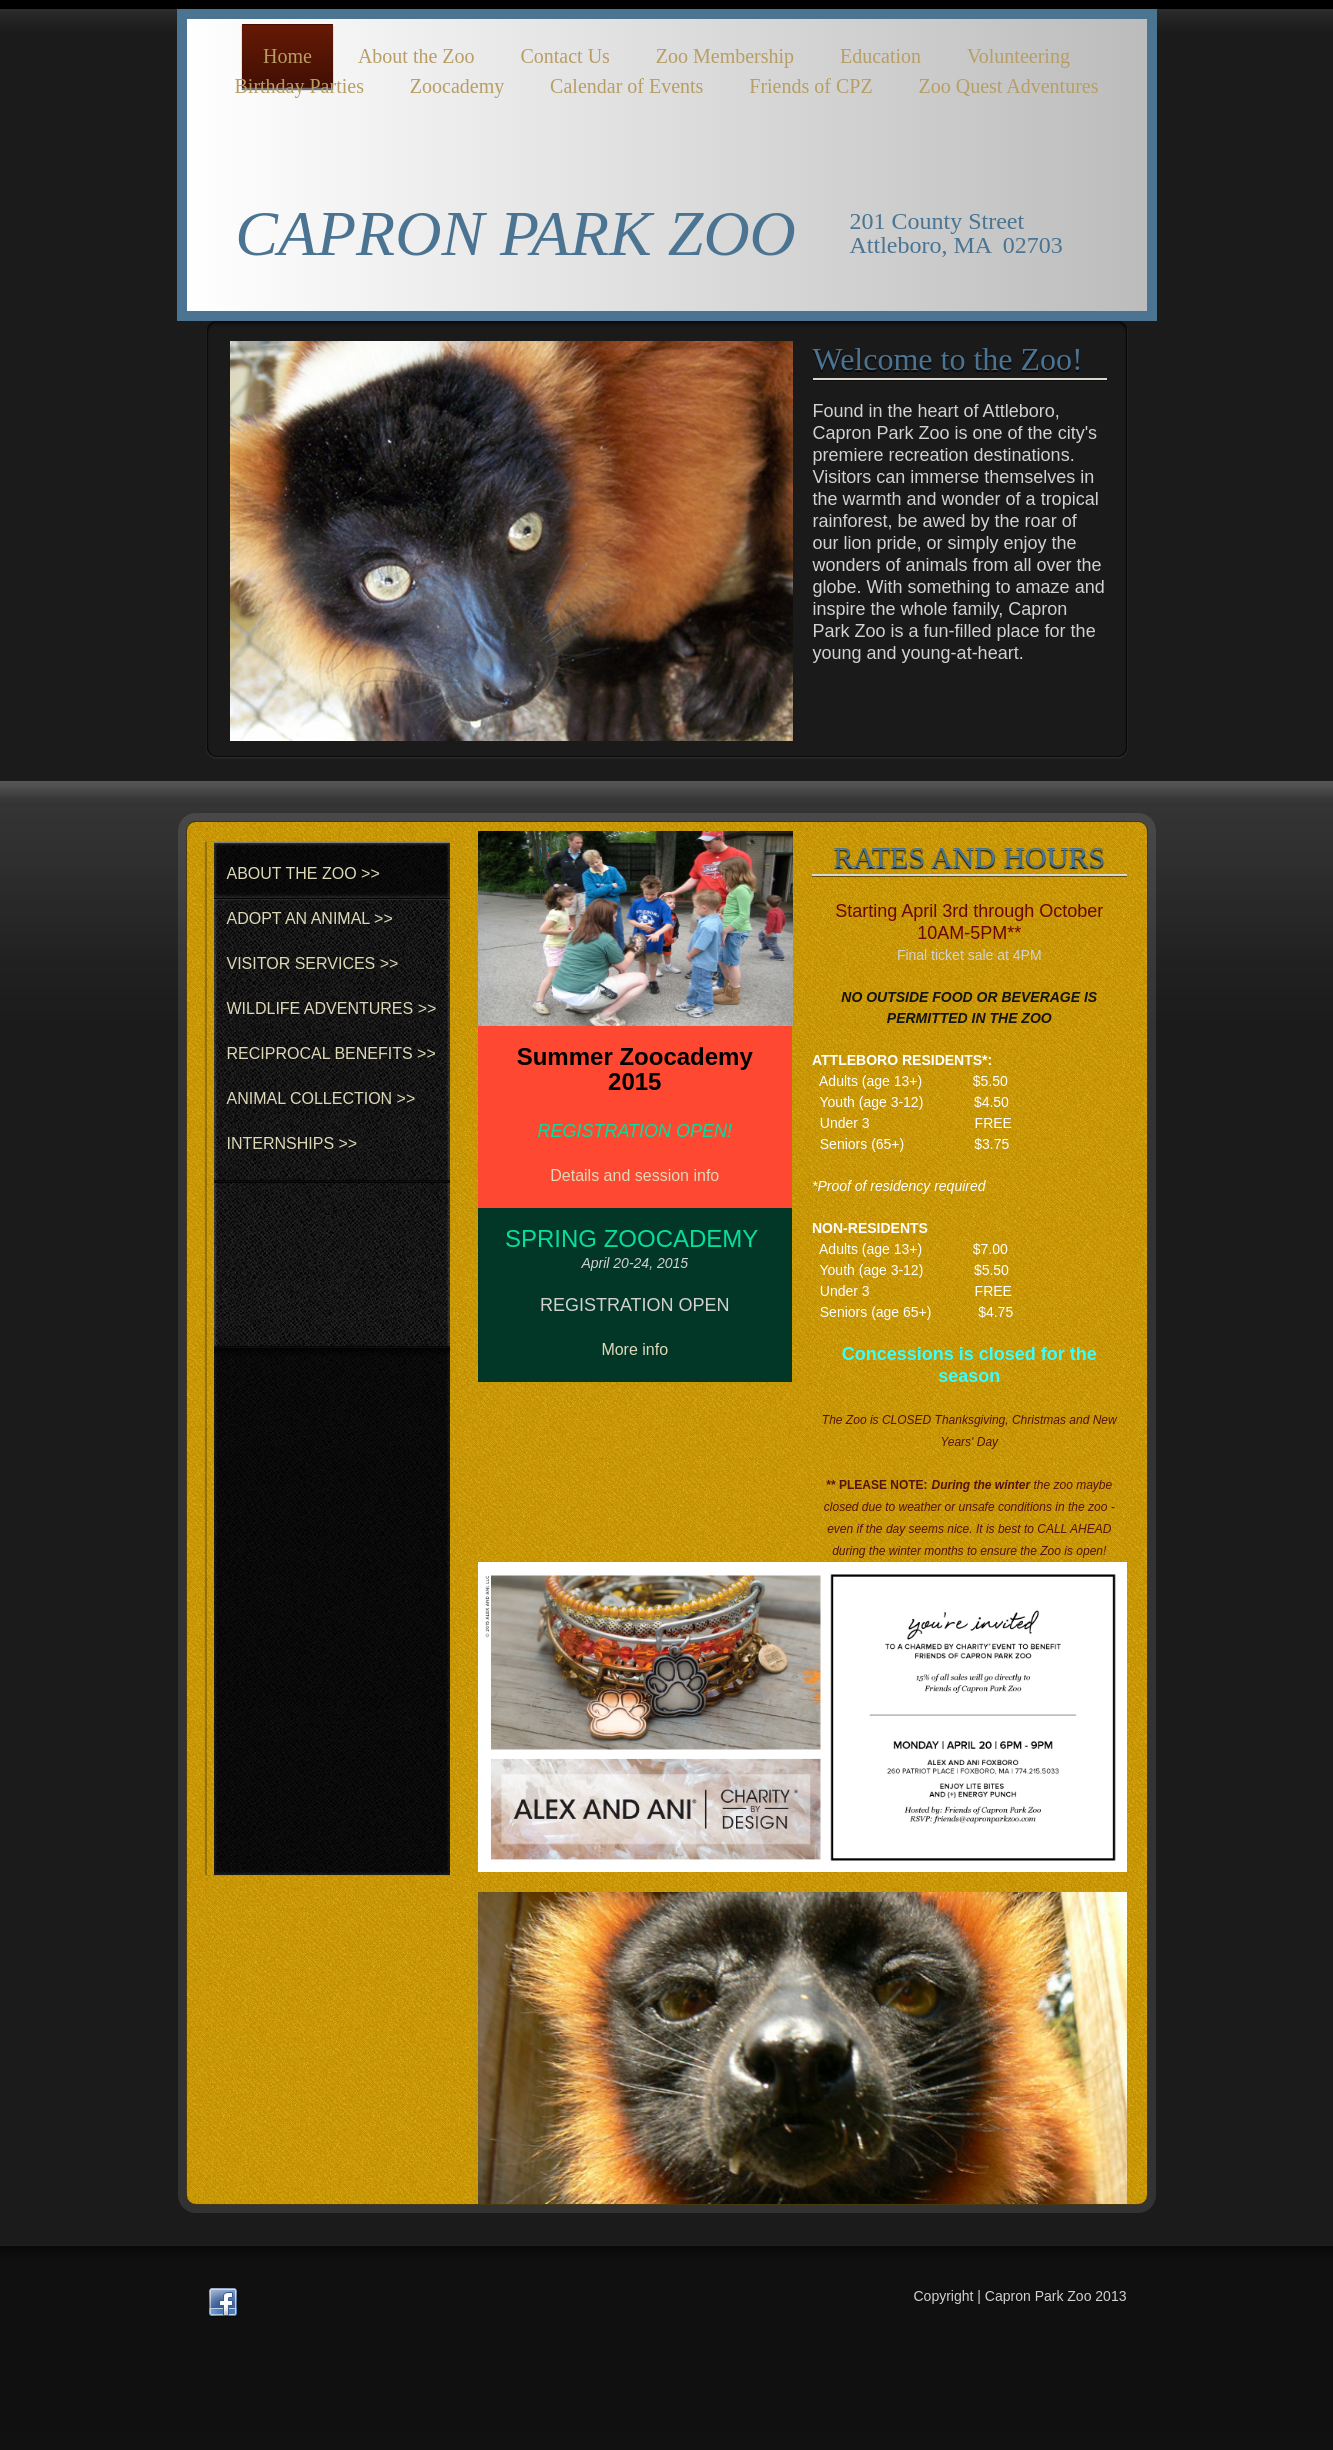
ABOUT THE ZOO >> (303, 873)
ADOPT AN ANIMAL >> (310, 918)
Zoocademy (457, 86)
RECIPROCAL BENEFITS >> (331, 1053)
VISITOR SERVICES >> (313, 963)
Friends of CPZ (810, 86)
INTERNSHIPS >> (292, 1143)
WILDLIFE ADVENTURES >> (332, 1008)
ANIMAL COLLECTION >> (321, 1098)
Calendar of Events (626, 86)
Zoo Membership (725, 56)
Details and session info (634, 1175)
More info (634, 1349)
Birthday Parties (298, 86)
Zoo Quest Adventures (1009, 86)
